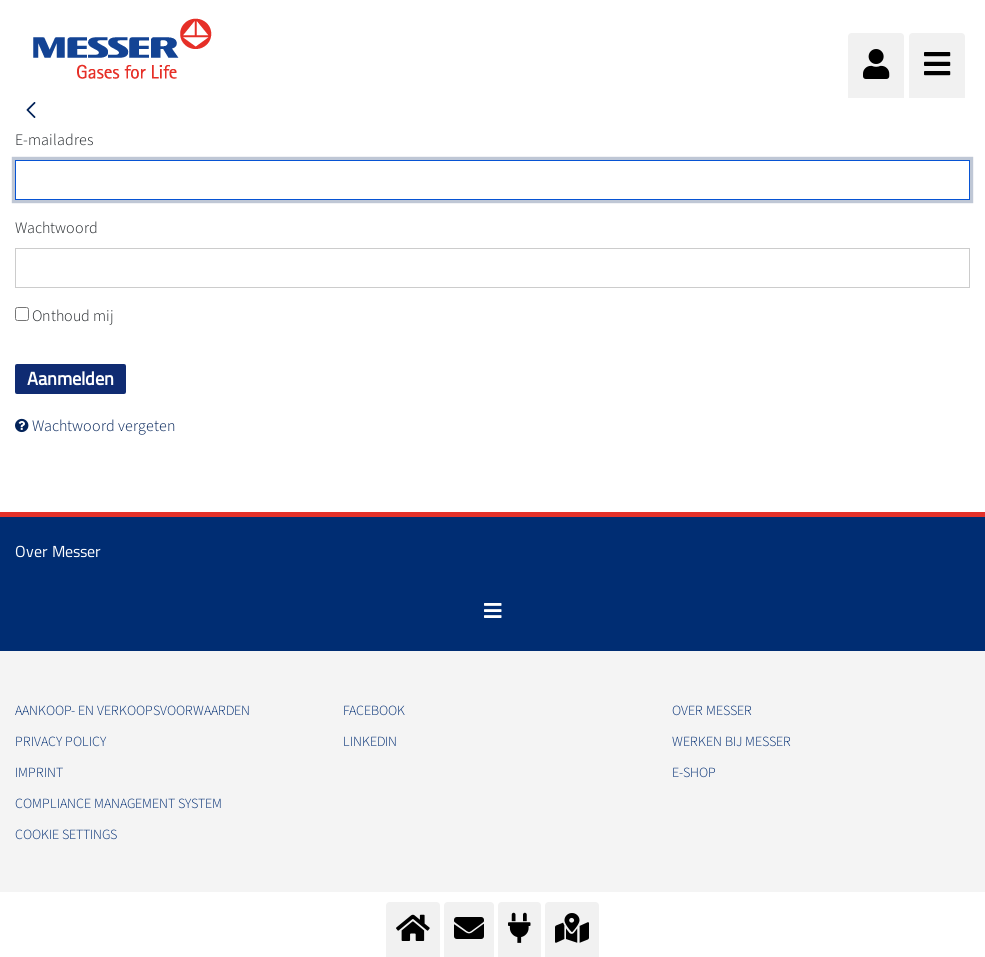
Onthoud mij (64, 316)
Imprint (39, 773)
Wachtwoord (56, 228)
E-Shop (694, 773)
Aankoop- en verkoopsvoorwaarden (132, 711)
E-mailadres (54, 140)
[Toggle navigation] (493, 611)
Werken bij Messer (731, 742)
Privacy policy (60, 742)
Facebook (374, 711)
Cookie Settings (66, 835)
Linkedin (370, 742)
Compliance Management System (118, 804)
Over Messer (712, 711)
